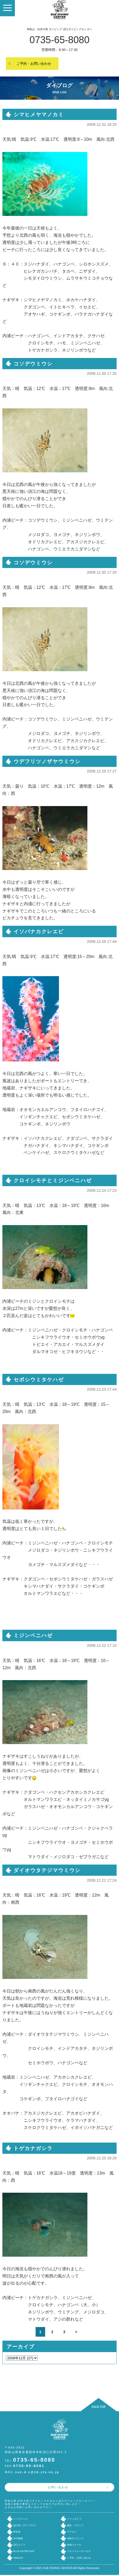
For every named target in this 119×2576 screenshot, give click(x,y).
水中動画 (18, 2538)
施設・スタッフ (75, 2525)
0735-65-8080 (59, 39)
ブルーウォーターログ (79, 2551)
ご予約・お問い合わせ (33, 64)
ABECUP (18, 2558)
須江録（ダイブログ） (25, 2525)
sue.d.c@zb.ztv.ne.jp (37, 2472)
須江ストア (19, 2544)
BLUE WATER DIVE (23, 2551)
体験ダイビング (75, 2538)
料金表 (16, 2531)
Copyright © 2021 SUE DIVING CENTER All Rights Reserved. (59, 2568)
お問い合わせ (58, 2487)
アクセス (71, 2531)
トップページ (20, 2519)
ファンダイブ (74, 2519)
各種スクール (74, 2544)
